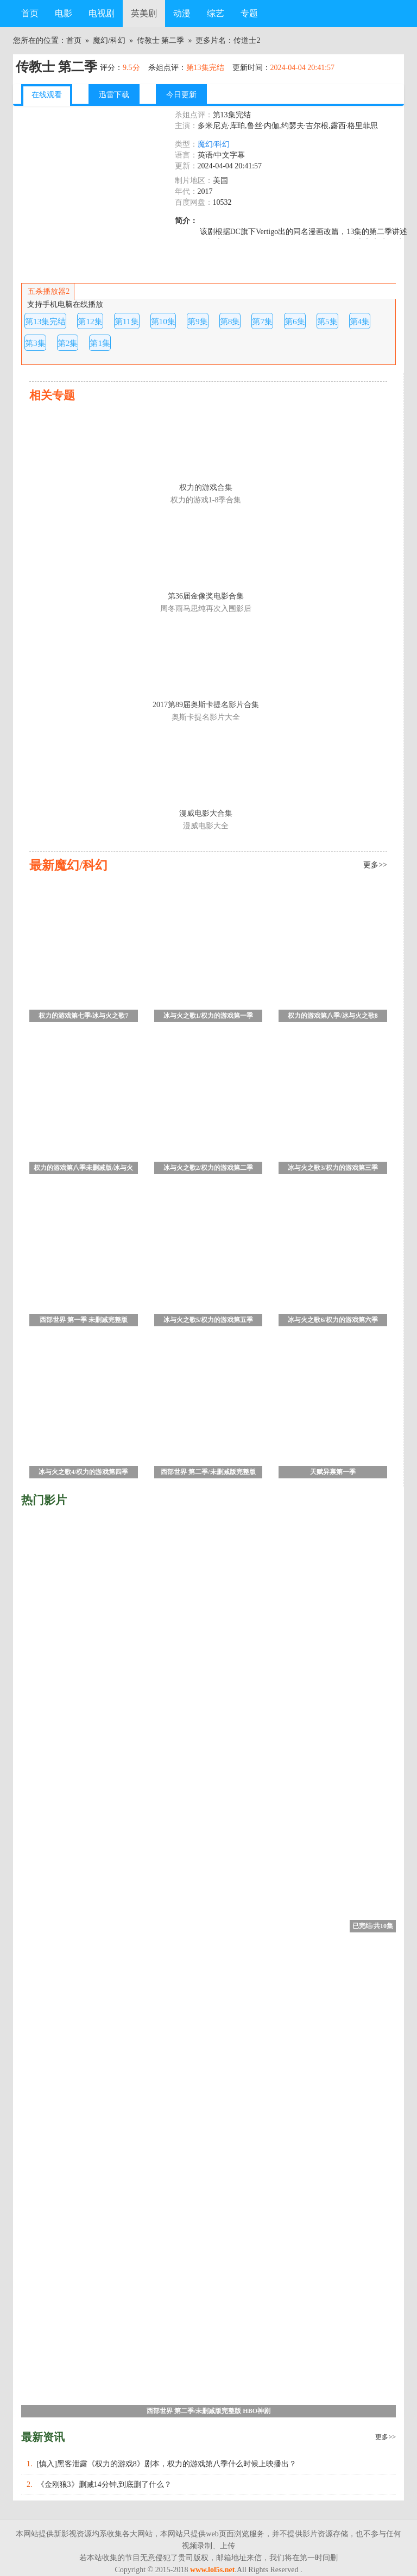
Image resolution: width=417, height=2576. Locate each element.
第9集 (197, 321)
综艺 (215, 13)
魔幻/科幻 (109, 40)
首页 (30, 13)
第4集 (360, 321)
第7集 (262, 321)
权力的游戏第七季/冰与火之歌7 (83, 1015)
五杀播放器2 (48, 291)
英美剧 (144, 13)
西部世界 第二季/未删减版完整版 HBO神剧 (208, 1473)
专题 (249, 13)
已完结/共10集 (372, 1926)
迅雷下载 (114, 95)
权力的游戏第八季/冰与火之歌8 (332, 1015)
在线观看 (46, 95)
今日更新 (181, 95)
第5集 (327, 321)
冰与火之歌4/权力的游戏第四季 (83, 1472)
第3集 (35, 343)
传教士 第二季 (161, 40)
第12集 (90, 321)
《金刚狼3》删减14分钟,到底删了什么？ (104, 2484)
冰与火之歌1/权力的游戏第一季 (208, 1015)
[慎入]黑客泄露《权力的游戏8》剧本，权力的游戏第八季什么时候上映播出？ (166, 2464)
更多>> (385, 2437)
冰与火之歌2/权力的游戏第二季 (208, 1168)
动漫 (182, 13)
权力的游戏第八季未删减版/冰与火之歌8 (83, 1169)
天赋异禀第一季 (333, 1472)
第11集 (127, 321)
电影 (63, 13)
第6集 (295, 321)
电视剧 (102, 13)
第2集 (68, 343)
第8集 (230, 321)
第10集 (163, 321)
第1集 (100, 343)
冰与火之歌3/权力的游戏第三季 (332, 1168)
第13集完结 (45, 321)
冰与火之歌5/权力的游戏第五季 (208, 1320)
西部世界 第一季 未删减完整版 (84, 1320)
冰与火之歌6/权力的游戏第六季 (332, 1320)
